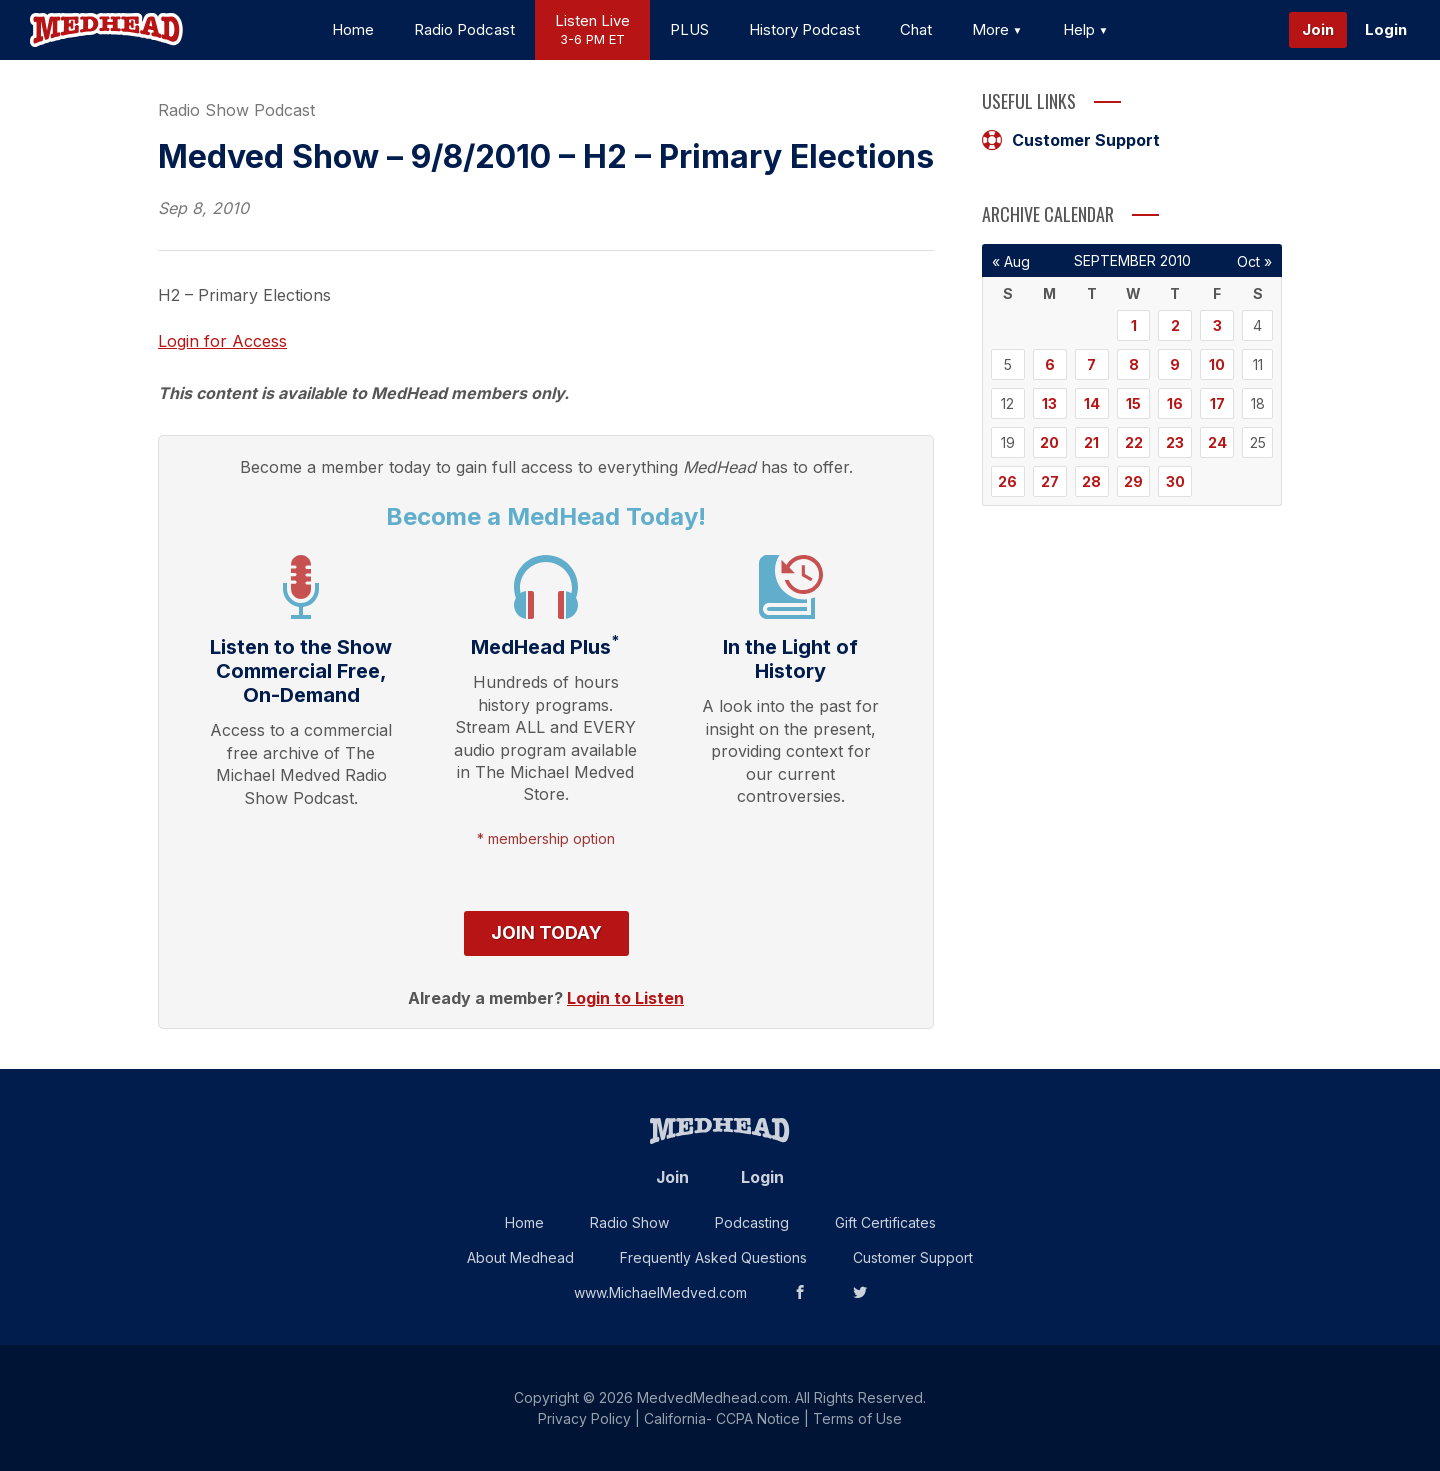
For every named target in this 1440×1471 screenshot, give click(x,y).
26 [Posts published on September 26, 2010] (1007, 481)
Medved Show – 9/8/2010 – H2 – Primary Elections (546, 156)
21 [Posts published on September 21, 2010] (1091, 442)
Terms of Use (857, 1418)
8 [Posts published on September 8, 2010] (1134, 364)
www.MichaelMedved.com (660, 1292)
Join (1318, 29)
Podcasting (752, 1222)
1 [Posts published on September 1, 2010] (1134, 325)
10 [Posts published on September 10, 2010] (1217, 364)
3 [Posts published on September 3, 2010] (1217, 325)
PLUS (689, 29)
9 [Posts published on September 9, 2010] (1175, 364)
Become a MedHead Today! (546, 516)
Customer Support (1071, 140)
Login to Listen (625, 998)
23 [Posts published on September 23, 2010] (1175, 442)
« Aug (1011, 261)
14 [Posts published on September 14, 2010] (1092, 403)
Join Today (546, 932)
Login (1386, 29)
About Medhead (520, 1257)
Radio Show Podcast (236, 110)
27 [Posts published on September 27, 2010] (1050, 481)
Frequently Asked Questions (713, 1257)
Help (1086, 29)
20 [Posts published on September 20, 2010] (1049, 442)
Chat (916, 29)
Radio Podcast (464, 29)
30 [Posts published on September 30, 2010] (1175, 481)
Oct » (1254, 261)
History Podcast (804, 29)
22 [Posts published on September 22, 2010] (1134, 442)
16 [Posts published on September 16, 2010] (1175, 403)
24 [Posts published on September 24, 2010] (1217, 442)
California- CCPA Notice (722, 1418)
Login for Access (222, 341)
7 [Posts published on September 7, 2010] (1091, 364)
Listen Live (592, 30)
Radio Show (629, 1222)
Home (353, 29)
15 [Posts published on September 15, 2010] (1133, 403)
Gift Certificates (885, 1222)
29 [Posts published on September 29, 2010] (1133, 481)
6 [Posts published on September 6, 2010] (1050, 364)
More (997, 29)
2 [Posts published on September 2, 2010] (1175, 325)
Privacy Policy (584, 1418)
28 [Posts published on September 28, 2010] (1091, 481)
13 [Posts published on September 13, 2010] (1049, 403)
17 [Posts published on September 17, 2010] (1217, 403)
